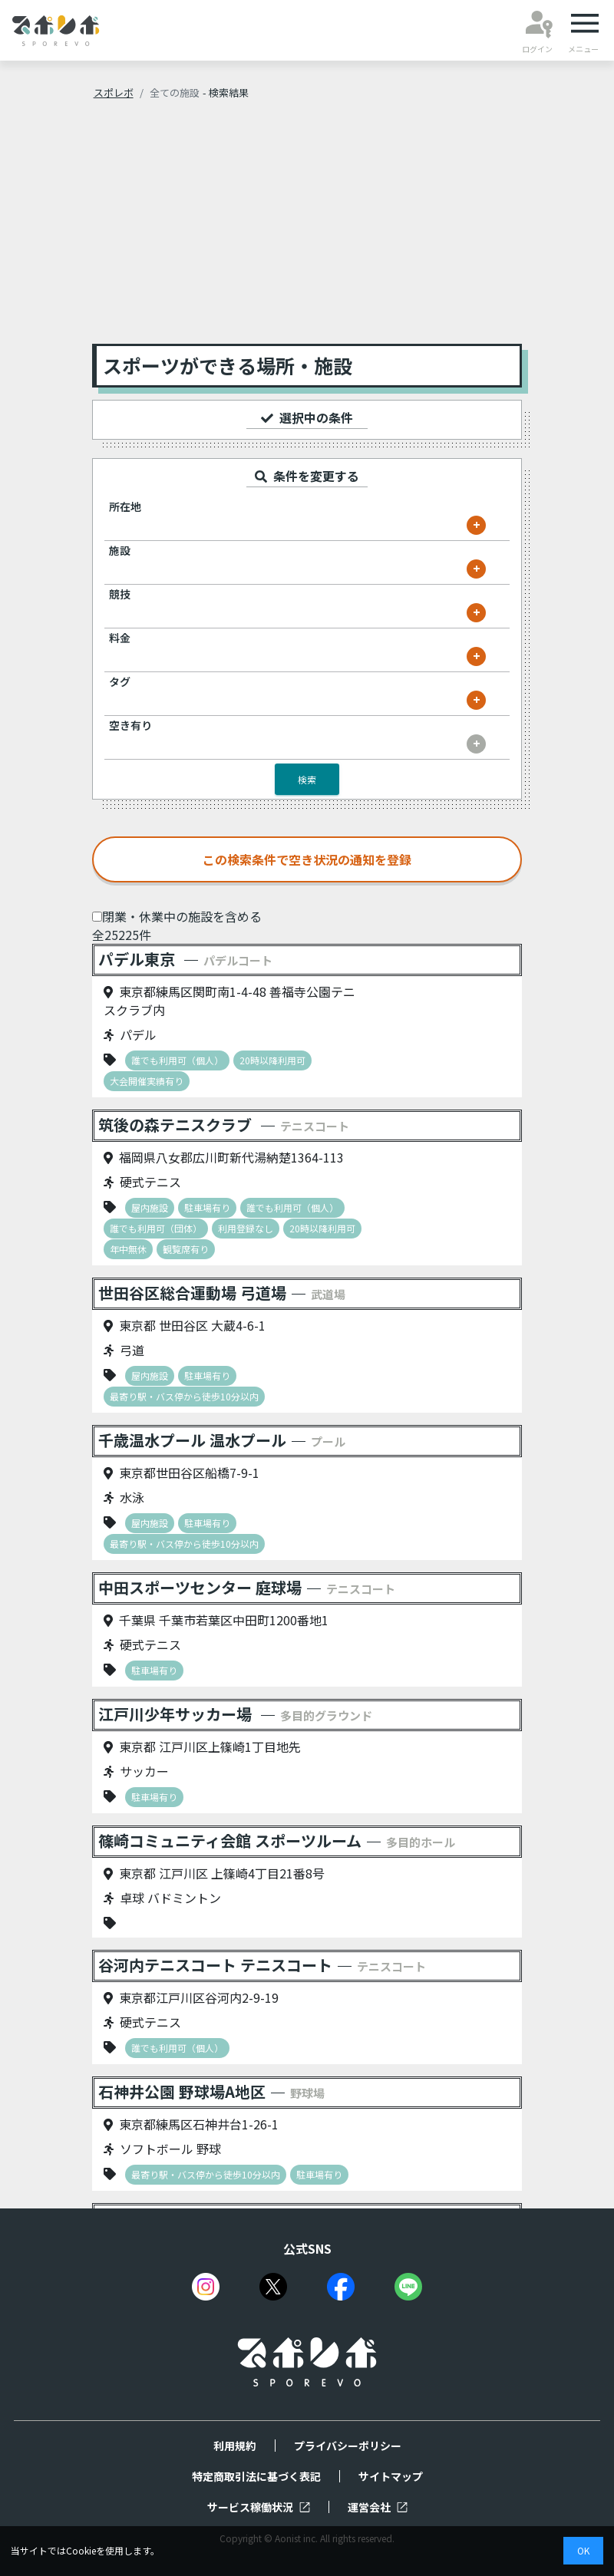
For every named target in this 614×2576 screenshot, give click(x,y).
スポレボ (114, 92)
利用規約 (234, 2445)
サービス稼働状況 (258, 2507)
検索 (307, 779)
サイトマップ (390, 2476)
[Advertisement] (307, 228)
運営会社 (378, 2507)
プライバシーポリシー (347, 2445)
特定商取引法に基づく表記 (256, 2476)
